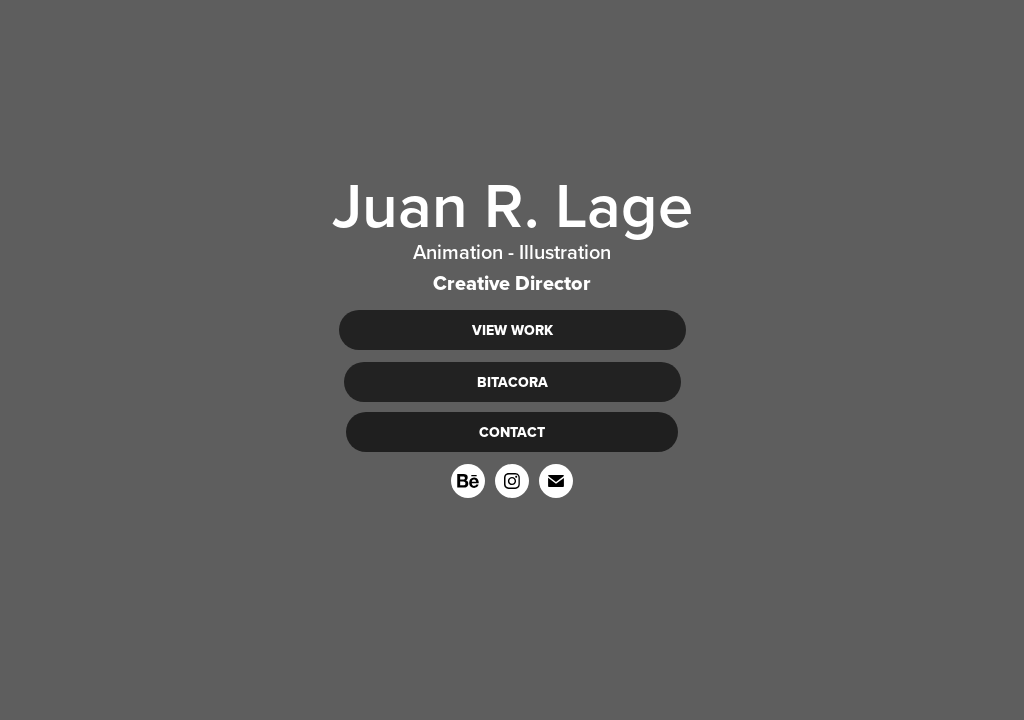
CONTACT (512, 432)
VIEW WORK (512, 330)
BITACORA (512, 382)
